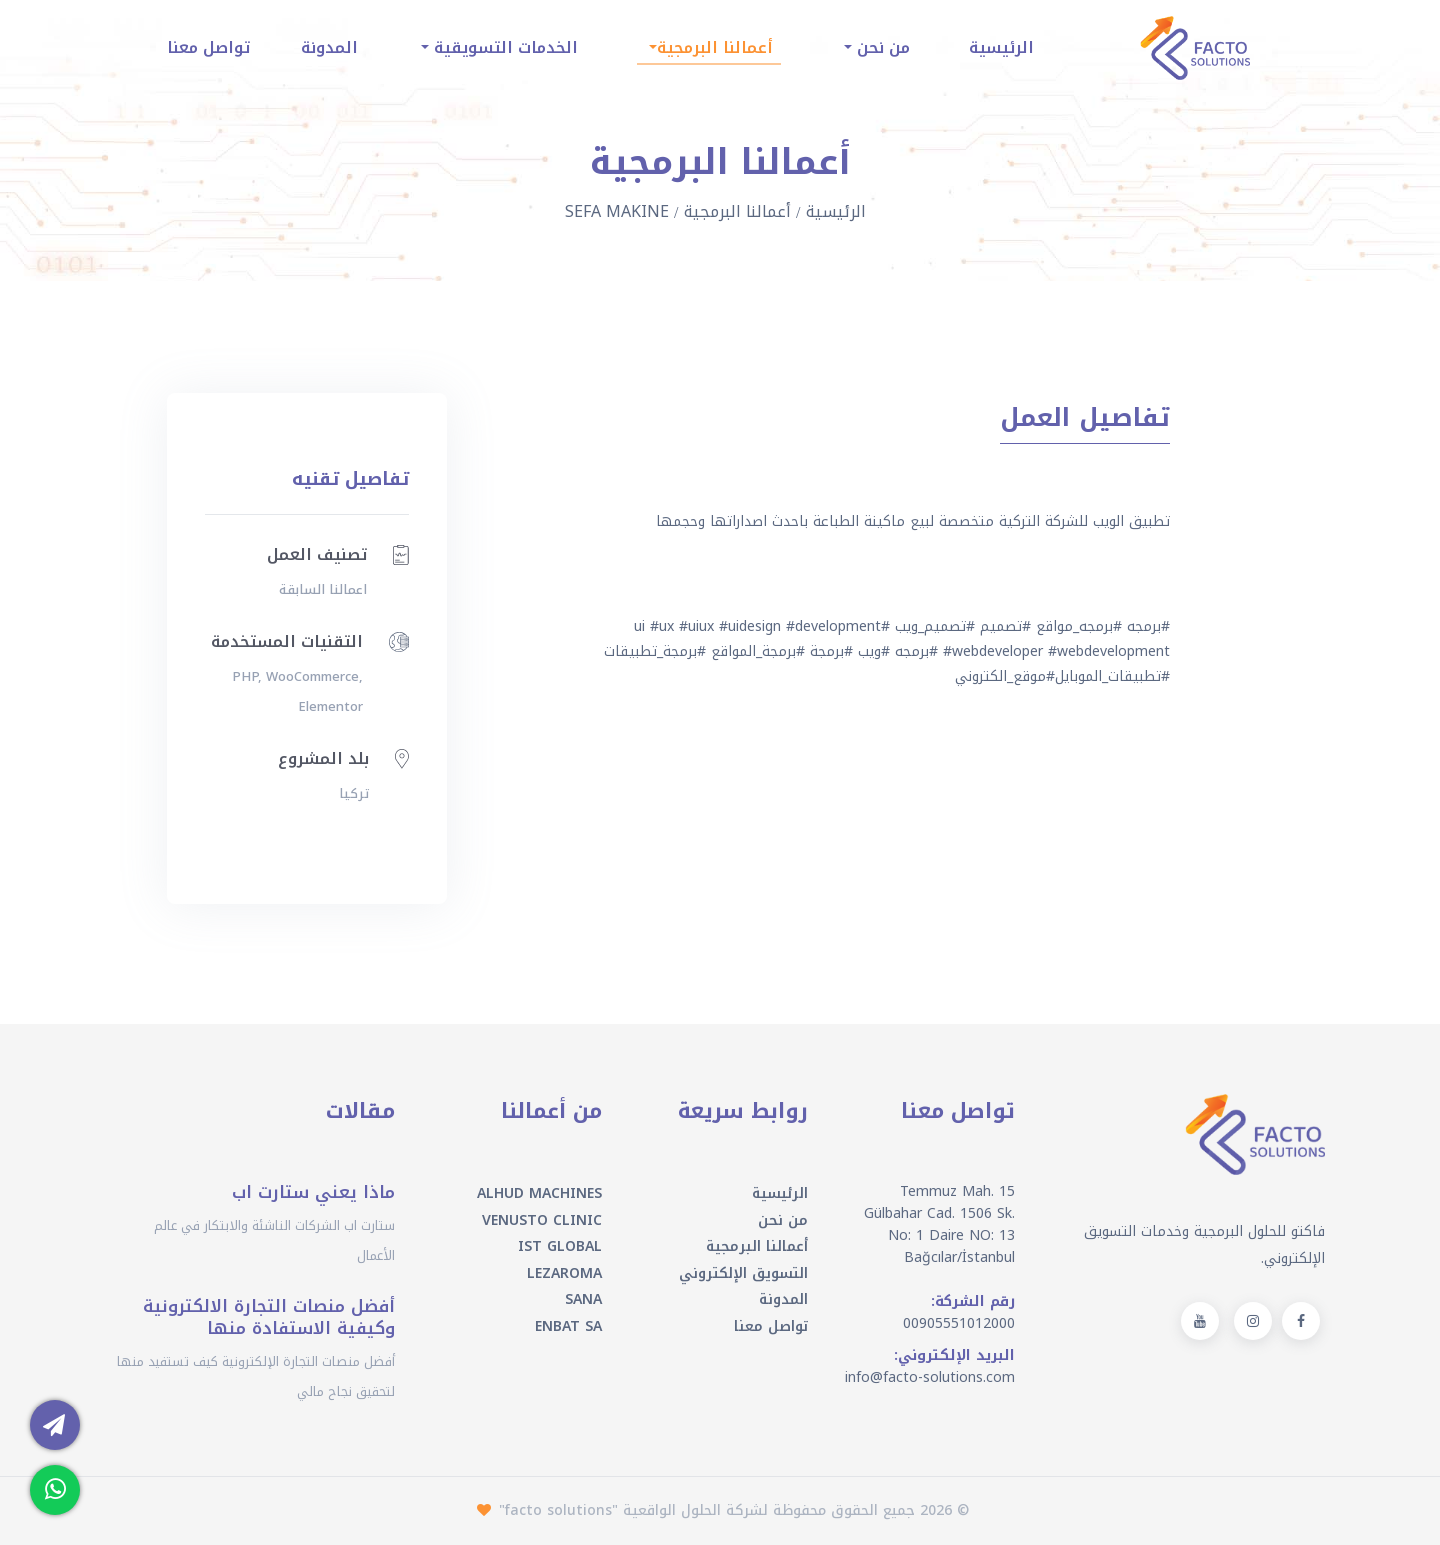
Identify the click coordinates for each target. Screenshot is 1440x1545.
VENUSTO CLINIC (542, 1220)
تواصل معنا (208, 47)
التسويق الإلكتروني (743, 1273)
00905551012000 (959, 1323)
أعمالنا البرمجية (737, 211)
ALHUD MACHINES (539, 1193)
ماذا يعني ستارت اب (313, 1192)
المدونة (329, 47)
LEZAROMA (564, 1273)
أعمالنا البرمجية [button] (715, 47)
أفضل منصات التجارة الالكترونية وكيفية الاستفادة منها (269, 1317)
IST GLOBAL (560, 1246)
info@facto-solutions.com (930, 1377)
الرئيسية (1001, 47)
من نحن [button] (881, 47)
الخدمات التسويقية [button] (503, 47)
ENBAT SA (568, 1326)
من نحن (783, 1220)
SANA (583, 1299)
